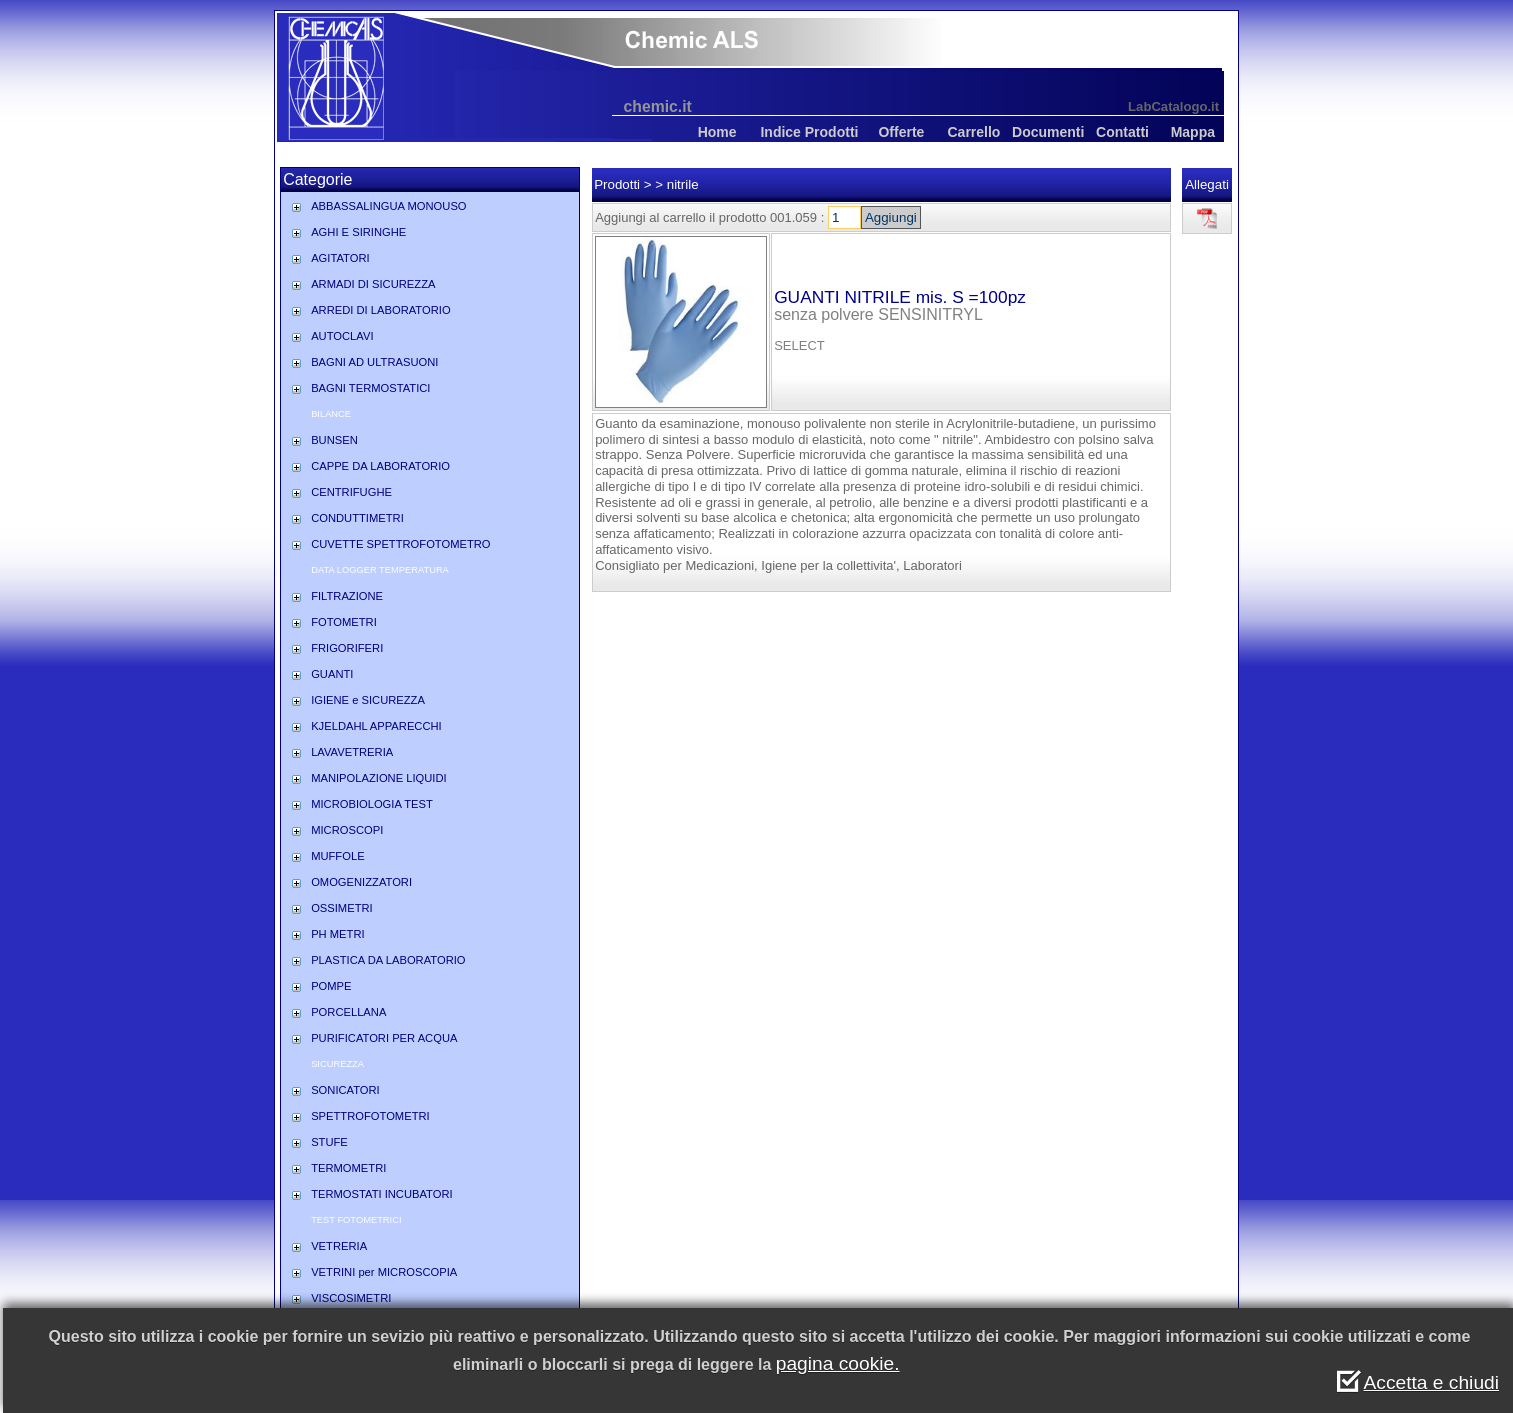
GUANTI (332, 674)
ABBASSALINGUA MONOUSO (388, 206)
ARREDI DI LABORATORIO (380, 310)
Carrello (973, 132)
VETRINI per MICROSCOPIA (384, 1272)
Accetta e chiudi (1431, 1382)
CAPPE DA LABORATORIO (380, 466)
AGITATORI (340, 258)
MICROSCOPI (347, 830)
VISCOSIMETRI (351, 1298)
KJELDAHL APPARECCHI (376, 726)
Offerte (901, 132)
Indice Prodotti (809, 132)
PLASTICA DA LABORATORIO (388, 960)
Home (717, 132)
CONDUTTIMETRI (357, 518)
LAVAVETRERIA (352, 752)
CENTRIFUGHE (351, 492)
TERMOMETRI (348, 1168)
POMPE (331, 986)
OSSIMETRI (342, 908)
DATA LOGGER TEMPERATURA (380, 570)
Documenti (1048, 132)
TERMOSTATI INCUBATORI (382, 1194)
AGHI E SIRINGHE (358, 232)
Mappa (1193, 132)
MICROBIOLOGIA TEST (372, 804)
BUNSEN (334, 440)
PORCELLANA (348, 1012)
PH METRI (337, 934)
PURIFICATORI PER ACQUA (384, 1038)
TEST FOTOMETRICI (356, 1220)
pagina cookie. (838, 1363)
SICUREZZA (337, 1064)
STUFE (329, 1142)
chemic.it (658, 106)
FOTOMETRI (344, 622)
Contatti (1122, 132)
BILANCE (331, 414)
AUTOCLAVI (342, 336)
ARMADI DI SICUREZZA (373, 284)
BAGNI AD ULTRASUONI (374, 362)
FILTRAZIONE (347, 596)
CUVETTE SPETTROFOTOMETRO (400, 544)
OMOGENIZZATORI (361, 882)
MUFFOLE (337, 856)
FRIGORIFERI (347, 648)
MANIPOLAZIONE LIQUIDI (379, 778)
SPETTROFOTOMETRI (370, 1116)
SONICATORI (345, 1090)
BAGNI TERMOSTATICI (370, 388)
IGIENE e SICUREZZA (368, 700)
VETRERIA (339, 1246)
